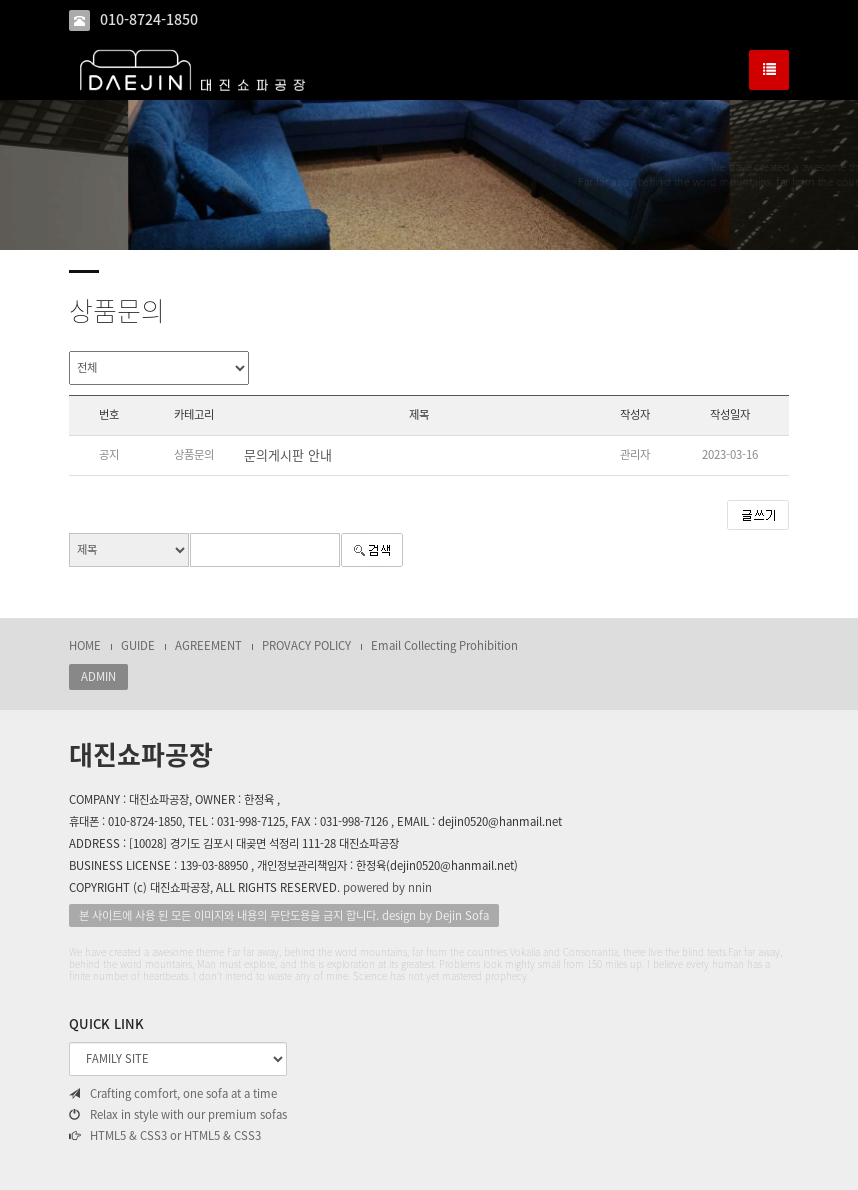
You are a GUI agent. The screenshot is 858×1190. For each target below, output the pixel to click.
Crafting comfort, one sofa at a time (173, 1094)
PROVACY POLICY (306, 645)
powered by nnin (387, 887)
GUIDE (138, 645)
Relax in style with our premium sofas (178, 1115)
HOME (85, 645)
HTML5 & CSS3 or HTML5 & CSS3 (165, 1136)
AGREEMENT (208, 645)
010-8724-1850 (149, 19)
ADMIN (98, 676)
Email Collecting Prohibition (444, 645)
